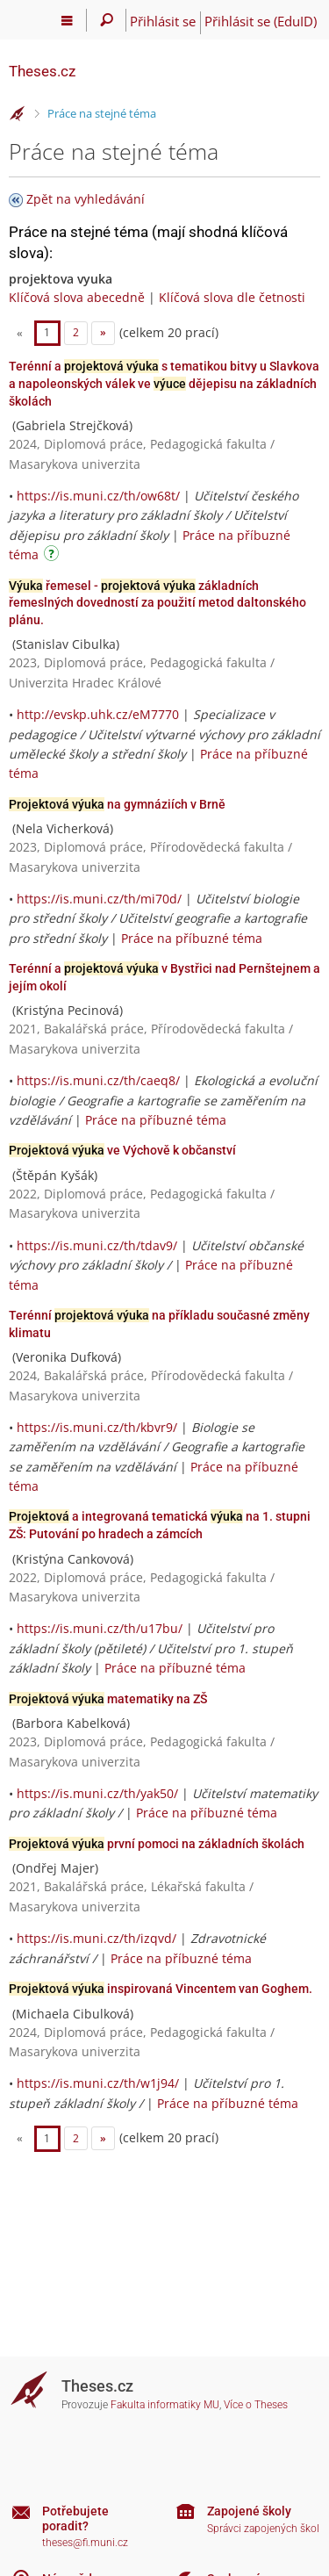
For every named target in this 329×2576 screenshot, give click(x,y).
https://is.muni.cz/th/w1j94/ (98, 2083)
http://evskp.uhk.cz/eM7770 (98, 714)
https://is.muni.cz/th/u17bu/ (99, 1628)
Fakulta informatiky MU (165, 2405)
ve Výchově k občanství (122, 1150)
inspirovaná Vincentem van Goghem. (160, 1989)
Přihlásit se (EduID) (260, 21)
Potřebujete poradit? (75, 2518)
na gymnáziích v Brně (117, 804)
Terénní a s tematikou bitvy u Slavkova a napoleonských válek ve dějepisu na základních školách (164, 383)
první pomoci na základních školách (156, 1844)
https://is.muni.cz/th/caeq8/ (98, 1080)
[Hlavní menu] (67, 20)
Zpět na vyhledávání (85, 199)
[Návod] (53, 556)
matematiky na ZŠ (108, 1699)
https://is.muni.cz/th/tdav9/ (97, 1245)
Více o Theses (256, 2405)
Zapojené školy (249, 2511)
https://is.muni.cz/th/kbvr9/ (97, 1427)
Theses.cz (42, 71)
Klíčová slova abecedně (77, 297)
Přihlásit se (163, 21)
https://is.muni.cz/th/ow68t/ (98, 495)
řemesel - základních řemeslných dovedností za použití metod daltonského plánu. (157, 603)
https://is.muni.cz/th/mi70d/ (99, 898)
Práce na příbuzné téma (191, 938)
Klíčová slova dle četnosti (232, 297)
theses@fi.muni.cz (85, 2542)
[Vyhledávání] (106, 20)
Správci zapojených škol (263, 2528)
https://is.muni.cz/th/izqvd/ (96, 1938)
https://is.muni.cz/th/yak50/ (97, 1793)
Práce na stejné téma (101, 113)
